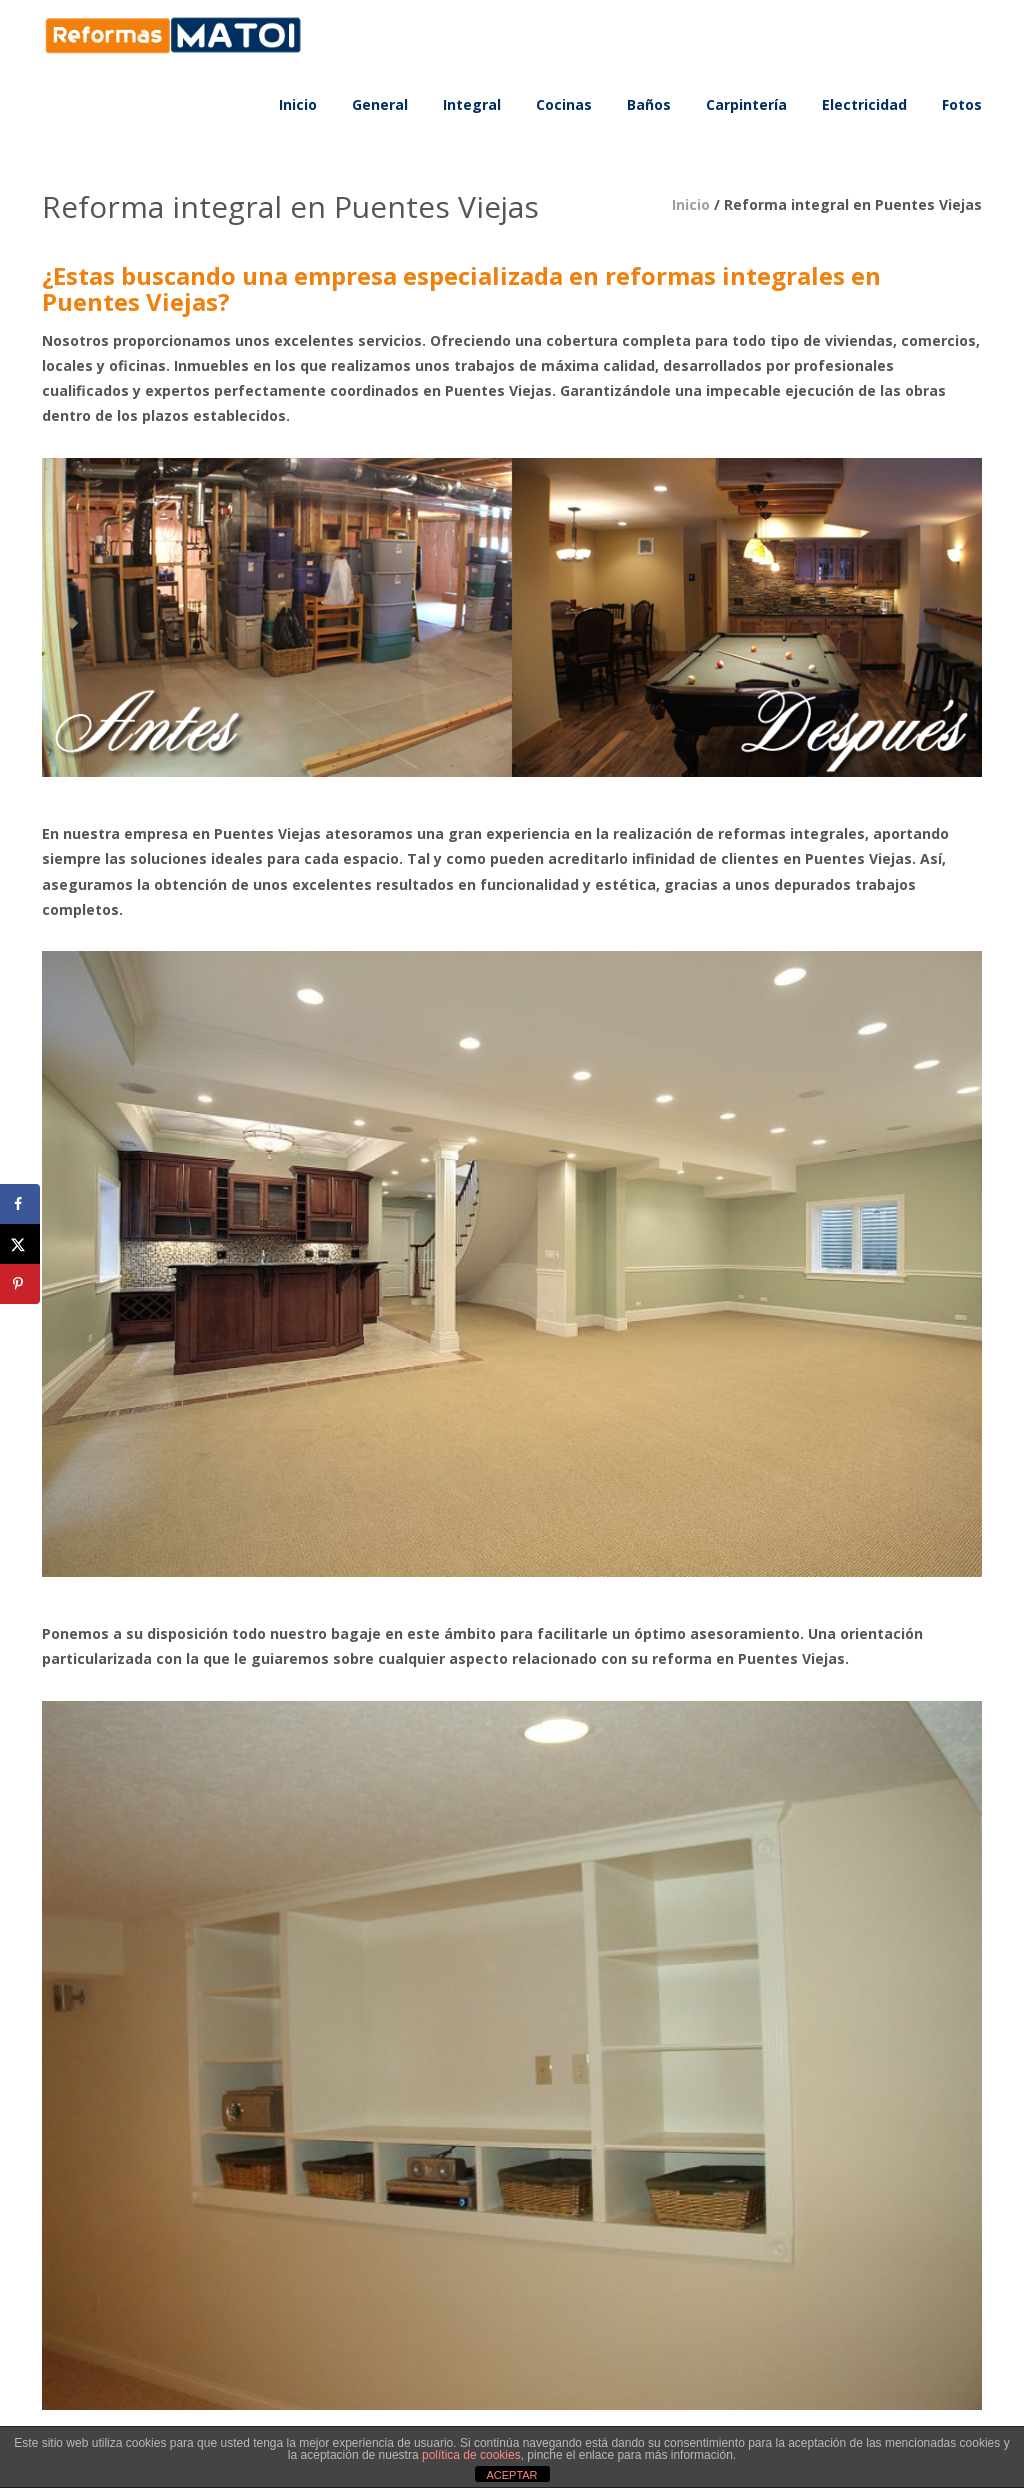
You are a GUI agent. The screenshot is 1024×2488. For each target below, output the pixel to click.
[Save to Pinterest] (20, 1284)
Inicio (691, 204)
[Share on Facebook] (20, 1204)
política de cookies (471, 2455)
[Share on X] (20, 1244)
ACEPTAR (511, 2475)
